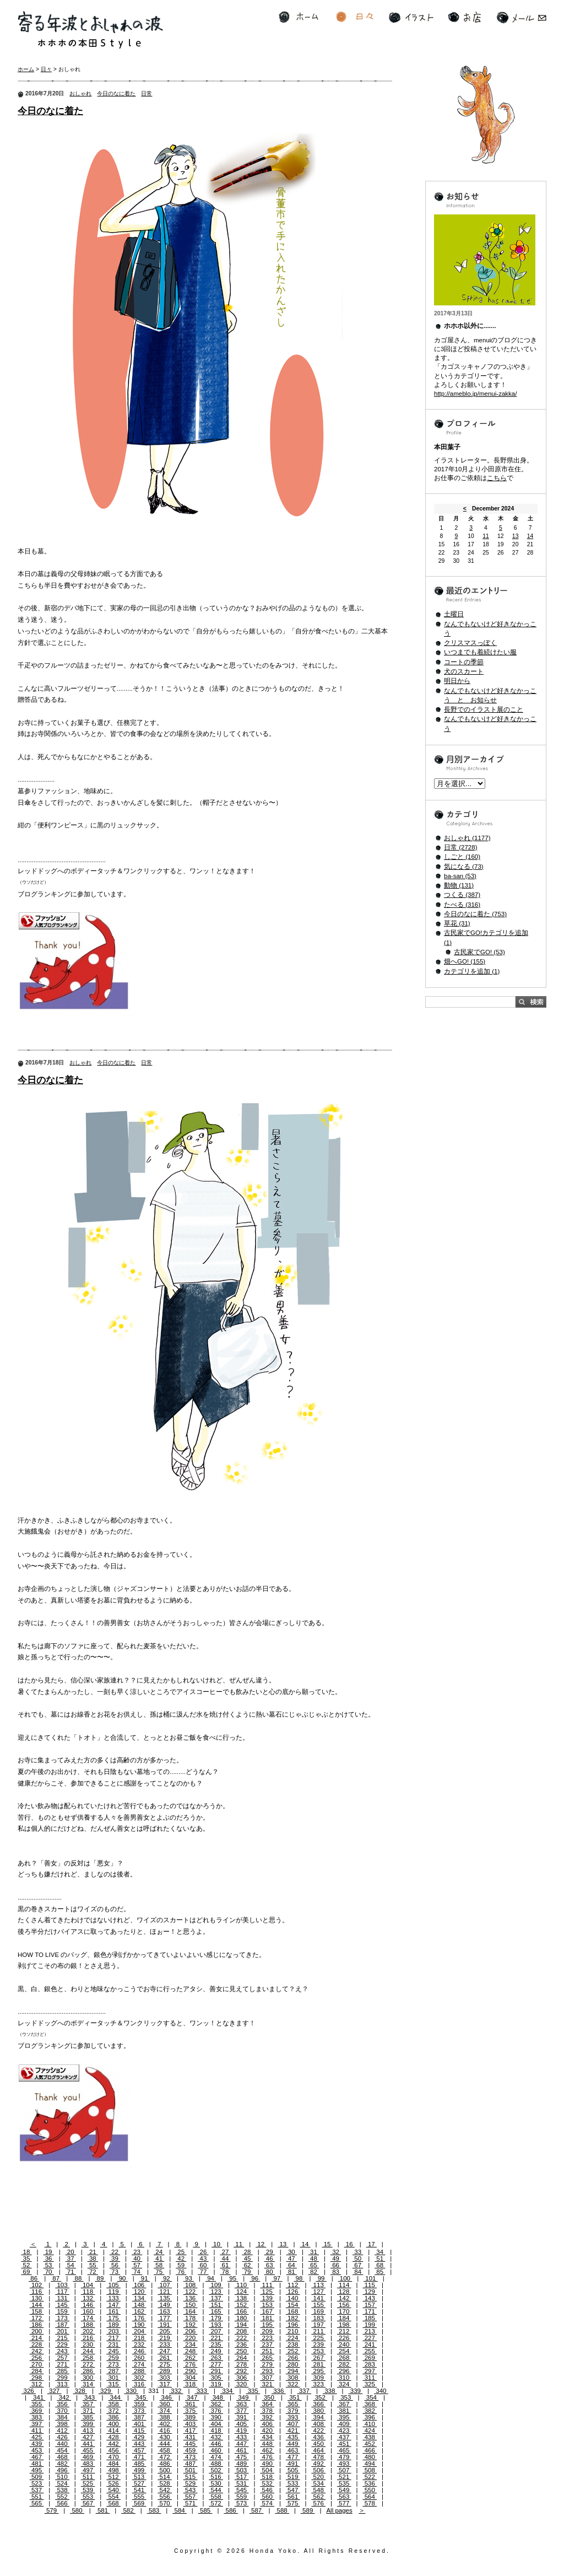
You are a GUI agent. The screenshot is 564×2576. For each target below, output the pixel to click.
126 (293, 2291)
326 (28, 2390)
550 (369, 2490)
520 (318, 2476)
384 (62, 2417)
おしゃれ (80, 93)
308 (293, 2377)
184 (344, 2318)
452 (369, 2443)
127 (318, 2291)
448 (267, 2443)
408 (318, 2424)
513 (139, 2476)
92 (166, 2278)
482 (62, 2463)
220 (190, 2338)
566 (62, 2503)
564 (369, 2496)
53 (49, 2265)
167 (267, 2311)
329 (106, 2390)
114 (344, 2285)
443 (139, 2443)
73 (115, 2271)
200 (37, 2331)
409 (344, 2424)
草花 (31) (457, 923)
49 (335, 2258)
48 (313, 2258)
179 (216, 2318)
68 (380, 2265)
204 (139, 2331)
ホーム (298, 17)
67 (357, 2265)
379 (293, 2410)
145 (62, 2304)
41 (159, 2258)
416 (165, 2430)
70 (49, 2271)
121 (165, 2291)
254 (344, 2351)
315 (113, 2384)
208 (242, 2331)
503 (242, 2470)
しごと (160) (462, 856)
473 (190, 2457)
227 (369, 2338)
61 (225, 2265)
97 (277, 2278)
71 (71, 2271)
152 (242, 2304)
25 (181, 2252)
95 (232, 2278)
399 (88, 2424)
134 (139, 2298)
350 (269, 2397)
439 (37, 2443)
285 (62, 2371)
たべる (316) (462, 904)
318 (190, 2384)
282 (344, 2364)
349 (243, 2397)
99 (321, 2278)
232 (139, 2344)
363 (242, 2404)
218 (139, 2338)
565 (37, 2503)
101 (371, 2278)
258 (88, 2357)
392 (267, 2417)
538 (62, 2490)
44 (225, 2258)
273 (113, 2364)
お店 (464, 17)
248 (190, 2351)
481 (37, 2463)
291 (216, 2371)
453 (37, 2450)
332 (176, 2390)
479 (344, 2457)
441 (88, 2443)
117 (62, 2291)
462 (267, 2450)
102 (37, 2285)
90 (122, 2278)
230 (88, 2344)
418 (216, 2430)
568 (113, 2503)
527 (139, 2483)
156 (344, 2304)
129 (369, 2291)
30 (291, 2252)
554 (113, 2496)
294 (293, 2371)
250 (242, 2351)
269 (369, 2357)
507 (344, 2470)
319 (216, 2384)
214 (37, 2338)
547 (293, 2490)
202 (88, 2331)
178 (190, 2318)
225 (318, 2338)
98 (299, 2278)
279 (267, 2364)
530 (216, 2483)
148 (139, 2304)
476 (267, 2457)
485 (139, 2463)
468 (62, 2457)
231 (113, 2344)
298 (37, 2377)
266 (293, 2357)
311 (369, 2377)
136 (190, 2298)
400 (113, 2424)
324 (344, 2384)
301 (113, 2377)
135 (165, 2298)
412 (62, 2430)
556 (165, 2496)
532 (267, 2483)
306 (242, 2377)
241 (369, 2344)
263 (216, 2357)
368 (369, 2404)
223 (267, 2338)
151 (216, 2304)
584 (179, 2510)
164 (190, 2311)
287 (113, 2371)
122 (190, 2291)
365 (293, 2404)
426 (62, 2437)
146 (88, 2304)
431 (190, 2437)
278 (242, 2364)
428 (113, 2437)
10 (217, 2244)
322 (293, 2384)
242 (37, 2351)
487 (190, 2463)
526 (113, 2483)
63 (269, 2265)
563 (344, 2496)
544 (216, 2490)
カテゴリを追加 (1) (472, 971)
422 (318, 2430)
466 (369, 2450)
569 (139, 2503)
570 (165, 2503)
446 (216, 2443)
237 (267, 2344)
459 (190, 2450)
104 (88, 2285)
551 (37, 2496)
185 (369, 2318)
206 (190, 2331)
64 (291, 2265)
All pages (339, 2510)
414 (113, 2430)
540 (113, 2490)
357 (88, 2404)
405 (242, 2424)
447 (242, 2443)
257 (62, 2357)
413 (88, 2430)
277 (216, 2364)
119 (113, 2291)
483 (88, 2463)
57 (137, 2265)
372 (113, 2410)
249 (216, 2351)
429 (139, 2437)
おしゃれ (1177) (467, 838)
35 (26, 2258)
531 (242, 2483)
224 (293, 2338)
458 (165, 2450)
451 (344, 2443)
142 (344, 2298)
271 (62, 2364)
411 (37, 2430)
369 (37, 2410)
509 (37, 2476)
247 (165, 2351)
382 (369, 2410)
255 (369, 2351)
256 (37, 2357)
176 (139, 2318)
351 (295, 2397)
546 (267, 2490)
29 (269, 2252)
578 (369, 2503)
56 (115, 2265)
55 (93, 2265)
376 (216, 2410)
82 (313, 2271)
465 (344, 2450)
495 (37, 2470)
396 (369, 2417)
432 (216, 2437)
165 (216, 2311)
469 (88, 2457)
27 (225, 2252)
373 (139, 2410)
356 (62, 2404)
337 (304, 2390)
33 (357, 2252)
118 (88, 2291)
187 (62, 2324)
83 (335, 2271)
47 (291, 2258)
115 (369, 2285)
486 (165, 2463)
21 (93, 2252)
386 (113, 2417)
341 (38, 2397)
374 (165, 2410)
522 (369, 2476)
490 (267, 2463)
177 (165, 2318)
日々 (354, 17)
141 (318, 2298)
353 (346, 2397)
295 (318, 2371)
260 (139, 2357)
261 (165, 2357)
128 (344, 2291)
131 (62, 2298)
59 (181, 2265)
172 (37, 2318)
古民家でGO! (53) (479, 952)
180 (242, 2318)
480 (369, 2457)
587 (257, 2510)
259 (113, 2357)
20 (71, 2252)
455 (88, 2450)
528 (165, 2483)
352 (320, 2397)
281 (318, 2364)
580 (77, 2510)
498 (113, 2470)
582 (128, 2510)
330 (131, 2390)
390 (216, 2417)
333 (201, 2390)
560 (267, 2496)
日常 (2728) (461, 847)
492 (318, 2463)
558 (216, 2496)
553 (88, 2496)
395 (344, 2417)
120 (139, 2291)
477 (293, 2457)
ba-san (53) (460, 876)
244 (88, 2351)
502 (216, 2470)
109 (216, 2285)
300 (88, 2377)
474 (216, 2457)
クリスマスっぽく (470, 642)
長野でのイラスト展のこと (483, 709)
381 (344, 2410)
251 (267, 2351)
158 (37, 2311)
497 (88, 2470)
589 (308, 2510)
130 (37, 2298)
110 (242, 2285)
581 (103, 2510)
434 (267, 2437)
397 (37, 2424)
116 (37, 2291)
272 (88, 2364)
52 (26, 2265)
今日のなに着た (116, 93)
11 (239, 2244)
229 (62, 2344)
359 (139, 2404)
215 (62, 2338)
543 (190, 2490)
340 (381, 2390)
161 (113, 2311)
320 (242, 2384)
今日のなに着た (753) (475, 914)
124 (242, 2291)
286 (88, 2371)
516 (216, 2476)
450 (318, 2443)
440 (62, 2443)
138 (242, 2298)
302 (139, 2377)
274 (139, 2364)
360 (165, 2404)
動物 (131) (459, 885)
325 (369, 2384)
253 (318, 2351)
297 (369, 2371)
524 (62, 2483)
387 (139, 2417)
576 (318, 2503)
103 (62, 2285)
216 (88, 2338)
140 (293, 2298)
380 (318, 2410)
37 (71, 2258)
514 (165, 2476)
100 (345, 2278)
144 (37, 2304)
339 (356, 2390)
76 (181, 2271)
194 (242, 2324)
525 (88, 2483)
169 (318, 2311)
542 (165, 2490)
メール (521, 17)
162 (139, 2311)
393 (293, 2417)
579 (52, 2510)
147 (113, 2304)
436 (318, 2437)
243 (62, 2351)
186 (37, 2324)
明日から (457, 680)
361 (190, 2404)
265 (267, 2357)
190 (139, 2324)
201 (62, 2331)
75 (159, 2271)
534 (318, 2483)
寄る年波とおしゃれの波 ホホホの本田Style (90, 30)
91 (144, 2278)
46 (269, 2258)
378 (267, 2410)
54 (71, 2265)
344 (115, 2397)
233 (165, 2344)
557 (190, 2496)
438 (369, 2437)
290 (190, 2371)
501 (190, 2470)
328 (80, 2390)
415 (139, 2430)
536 (369, 2483)
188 (88, 2324)
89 (100, 2278)
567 (88, 2503)
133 (113, 2298)
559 (242, 2496)
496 (62, 2470)
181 (267, 2318)
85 (380, 2271)
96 (255, 2278)
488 (216, 2463)
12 (261, 2244)
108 (190, 2285)
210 (293, 2331)
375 (190, 2410)
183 (318, 2318)
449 (293, 2443)
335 (253, 2390)
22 (115, 2252)
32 (335, 2252)
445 (190, 2443)
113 (318, 2285)
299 (62, 2377)
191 (165, 2324)
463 (293, 2450)
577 (344, 2503)
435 (293, 2437)
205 (165, 2331)
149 (165, 2304)
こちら (497, 478)
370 (62, 2410)
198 (344, 2324)
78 (225, 2271)
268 (344, 2357)
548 (318, 2490)
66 (335, 2265)
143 (369, 2298)
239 (318, 2344)
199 (369, 2324)
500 (165, 2470)
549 (344, 2490)
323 (318, 2384)
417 (190, 2430)
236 (242, 2344)
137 (216, 2298)
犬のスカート (464, 671)
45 (247, 2258)
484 (113, 2463)
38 (93, 2258)
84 (357, 2271)
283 (369, 2364)
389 (190, 2417)
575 (293, 2503)
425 (37, 2437)
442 (113, 2443)
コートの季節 (464, 662)
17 (371, 2244)
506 (318, 2470)
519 (293, 2476)
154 (293, 2304)
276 (190, 2364)
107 (165, 2285)
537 (37, 2490)
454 (62, 2450)
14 (305, 2244)
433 (242, 2437)
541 (139, 2490)
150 (190, 2304)
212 (344, 2331)
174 (88, 2318)
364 (267, 2404)
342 (64, 2397)
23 (137, 2252)
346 (166, 2397)
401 (139, 2424)
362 (216, 2404)
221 (216, 2338)
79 (247, 2271)
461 (242, 2450)
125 (267, 2291)
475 (242, 2457)
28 (247, 2252)
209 (267, 2331)
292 (242, 2371)
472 (165, 2457)
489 (242, 2463)
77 (203, 2271)
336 (279, 2390)
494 (369, 2463)
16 (349, 2244)
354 (372, 2397)
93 (188, 2278)
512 (113, 2476)
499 (139, 2470)
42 (181, 2258)
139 (267, 2298)
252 (293, 2351)
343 (90, 2397)
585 (205, 2510)
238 (293, 2344)
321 (267, 2384)
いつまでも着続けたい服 (480, 652)
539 (88, 2490)
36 (49, 2258)
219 (165, 2338)
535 (344, 2483)
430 (165, 2437)
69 (26, 2271)
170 (344, 2311)
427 (88, 2437)
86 (34, 2278)
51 (380, 2258)
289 (165, 2371)
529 (190, 2483)
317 (165, 2384)
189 (113, 2324)
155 (318, 2304)
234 (190, 2344)
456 (113, 2450)
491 (293, 2463)
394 (318, 2417)
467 (37, 2457)
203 (113, 2331)
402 (165, 2424)
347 (192, 2397)
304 (190, 2377)
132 (88, 2298)
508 (369, 2470)
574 (267, 2503)
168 (293, 2311)
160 (88, 2311)
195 (267, 2324)
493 (344, 2463)
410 (369, 2424)
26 (203, 2252)
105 (113, 2285)
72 (93, 2271)
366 (318, 2404)
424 (369, 2430)
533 (293, 2483)
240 (344, 2344)
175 (113, 2318)
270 (37, 2364)
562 (318, 2496)
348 (217, 2397)
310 (344, 2377)
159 (62, 2311)
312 (37, 2384)
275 (165, 2364)
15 (327, 2244)
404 (216, 2424)
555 (139, 2496)
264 (242, 2357)
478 (318, 2457)
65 (313, 2265)
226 (344, 2338)
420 (267, 2430)
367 (344, 2404)
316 (139, 2384)
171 (369, 2311)
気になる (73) (464, 866)
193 (216, 2324)
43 (203, 2258)
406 (267, 2424)
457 (139, 2450)
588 (282, 2510)
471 (139, 2457)
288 (139, 2371)
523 (37, 2483)
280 (293, 2364)
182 (293, 2318)
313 (62, 2384)
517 (242, 2476)
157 (369, 2304)
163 (165, 2311)
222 (242, 2338)
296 (344, 2371)
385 (88, 2417)
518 (267, 2476)
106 (139, 2285)
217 (113, 2338)
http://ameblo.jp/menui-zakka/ (475, 393)
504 (267, 2470)
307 (267, 2377)
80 (269, 2271)
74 (137, 2271)
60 (203, 2265)
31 (313, 2252)
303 (165, 2377)
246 (139, 2351)
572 (216, 2503)
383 (37, 2417)
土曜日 (454, 614)
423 (344, 2430)
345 (141, 2397)
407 (293, 2424)
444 (165, 2443)
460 (216, 2450)
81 (291, 2271)
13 (283, 2244)
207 (216, 2331)
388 (165, 2417)
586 (231, 2510)
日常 (146, 93)
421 (293, 2430)
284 (37, 2371)
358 (113, 2404)
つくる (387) (462, 894)
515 (190, 2476)
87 (56, 2278)
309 (318, 2377)
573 (242, 2503)
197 (318, 2324)
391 (242, 2417)
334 (227, 2390)
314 (88, 2384)
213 (369, 2331)
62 (247, 2265)
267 (318, 2357)
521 (344, 2476)
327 (54, 2390)
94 (210, 2278)
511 (88, 2476)
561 (293, 2496)
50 (357, 2258)
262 (190, 2357)
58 (159, 2265)
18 (26, 2252)
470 (113, 2457)
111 (267, 2285)
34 (380, 2252)
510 (62, 2476)
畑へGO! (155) (464, 961)
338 (330, 2390)
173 (62, 2318)
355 (37, 2404)
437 (344, 2437)
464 (318, 2450)
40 (137, 2258)
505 (293, 2470)
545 (242, 2490)
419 (242, 2430)
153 (267, 2304)
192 (190, 2324)
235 (216, 2344)
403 (190, 2424)
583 (154, 2510)
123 (216, 2291)
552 (62, 2496)
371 (88, 2410)
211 (318, 2331)
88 (78, 2278)
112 (293, 2285)
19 (49, 2252)
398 (62, 2424)
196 (293, 2324)
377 (242, 2410)
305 (216, 2377)
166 (242, 2311)
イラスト (411, 17)
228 (37, 2344)
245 (113, 2351)
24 (159, 2252)
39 (115, 2258)
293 (267, 2371)
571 (190, 2503)
